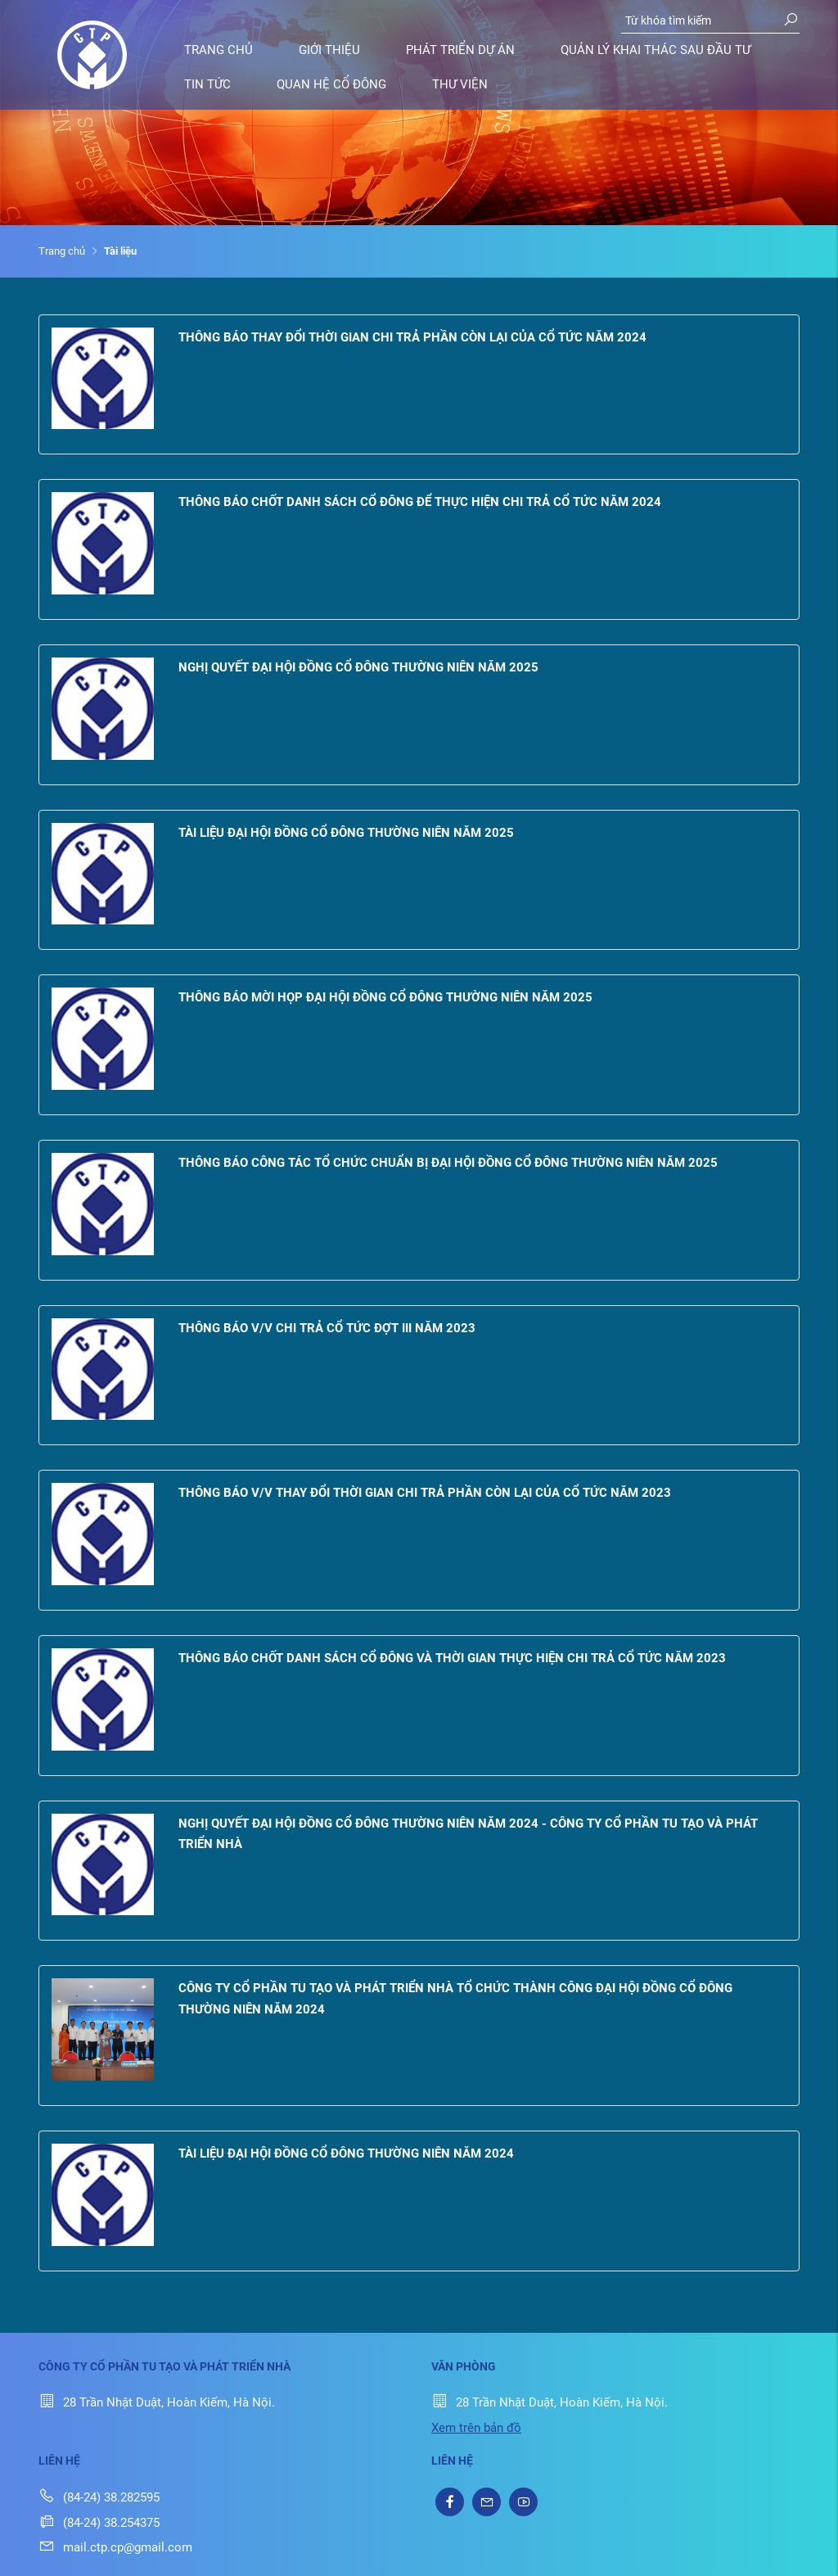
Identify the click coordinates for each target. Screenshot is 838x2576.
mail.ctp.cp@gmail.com (115, 2547)
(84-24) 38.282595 (99, 2497)
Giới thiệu (329, 50)
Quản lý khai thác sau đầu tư (655, 50)
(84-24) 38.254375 (99, 2522)
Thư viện (460, 84)
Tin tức (207, 84)
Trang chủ (218, 50)
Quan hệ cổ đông (331, 84)
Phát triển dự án (460, 50)
